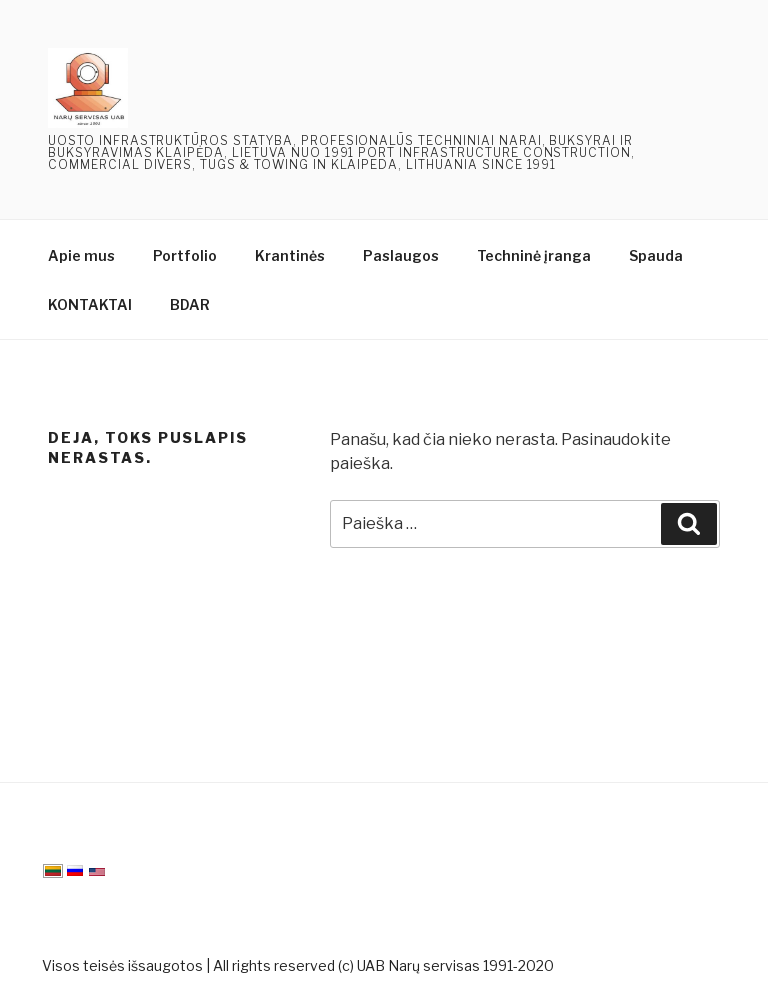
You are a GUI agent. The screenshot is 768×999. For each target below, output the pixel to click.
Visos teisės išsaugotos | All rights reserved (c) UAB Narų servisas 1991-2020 (298, 965)
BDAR (190, 304)
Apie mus (81, 255)
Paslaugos (401, 255)
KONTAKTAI (90, 304)
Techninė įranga (534, 255)
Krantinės (290, 255)
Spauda (656, 255)
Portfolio (185, 255)
